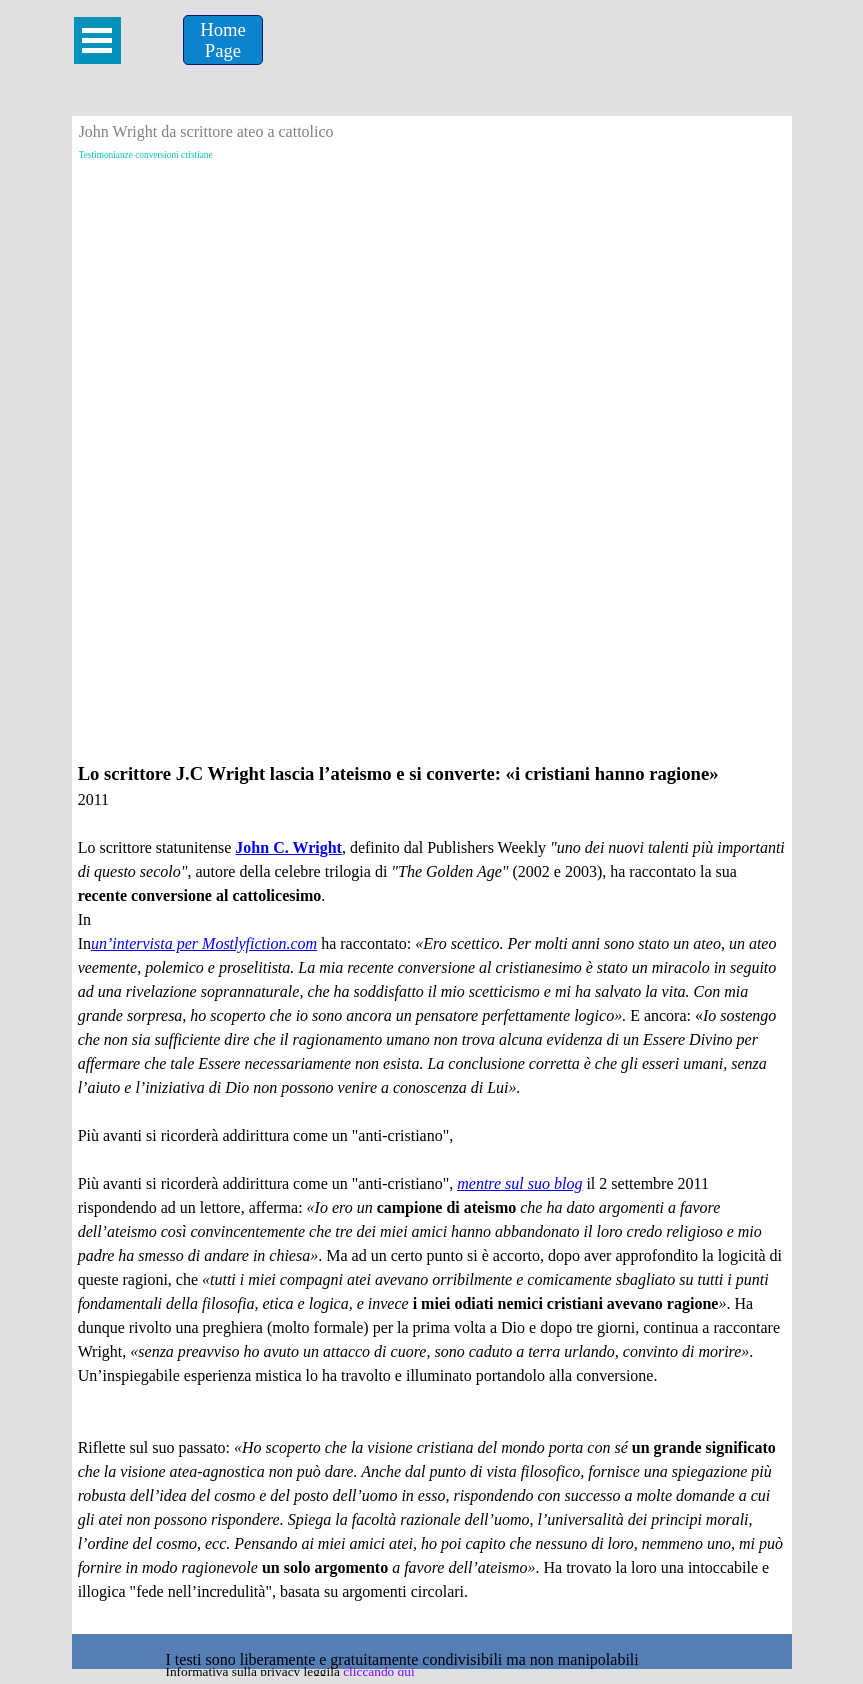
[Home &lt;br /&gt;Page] (223, 40)
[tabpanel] (432, 1194)
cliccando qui (378, 1671)
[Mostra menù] (97, 40)
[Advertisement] (432, 319)
